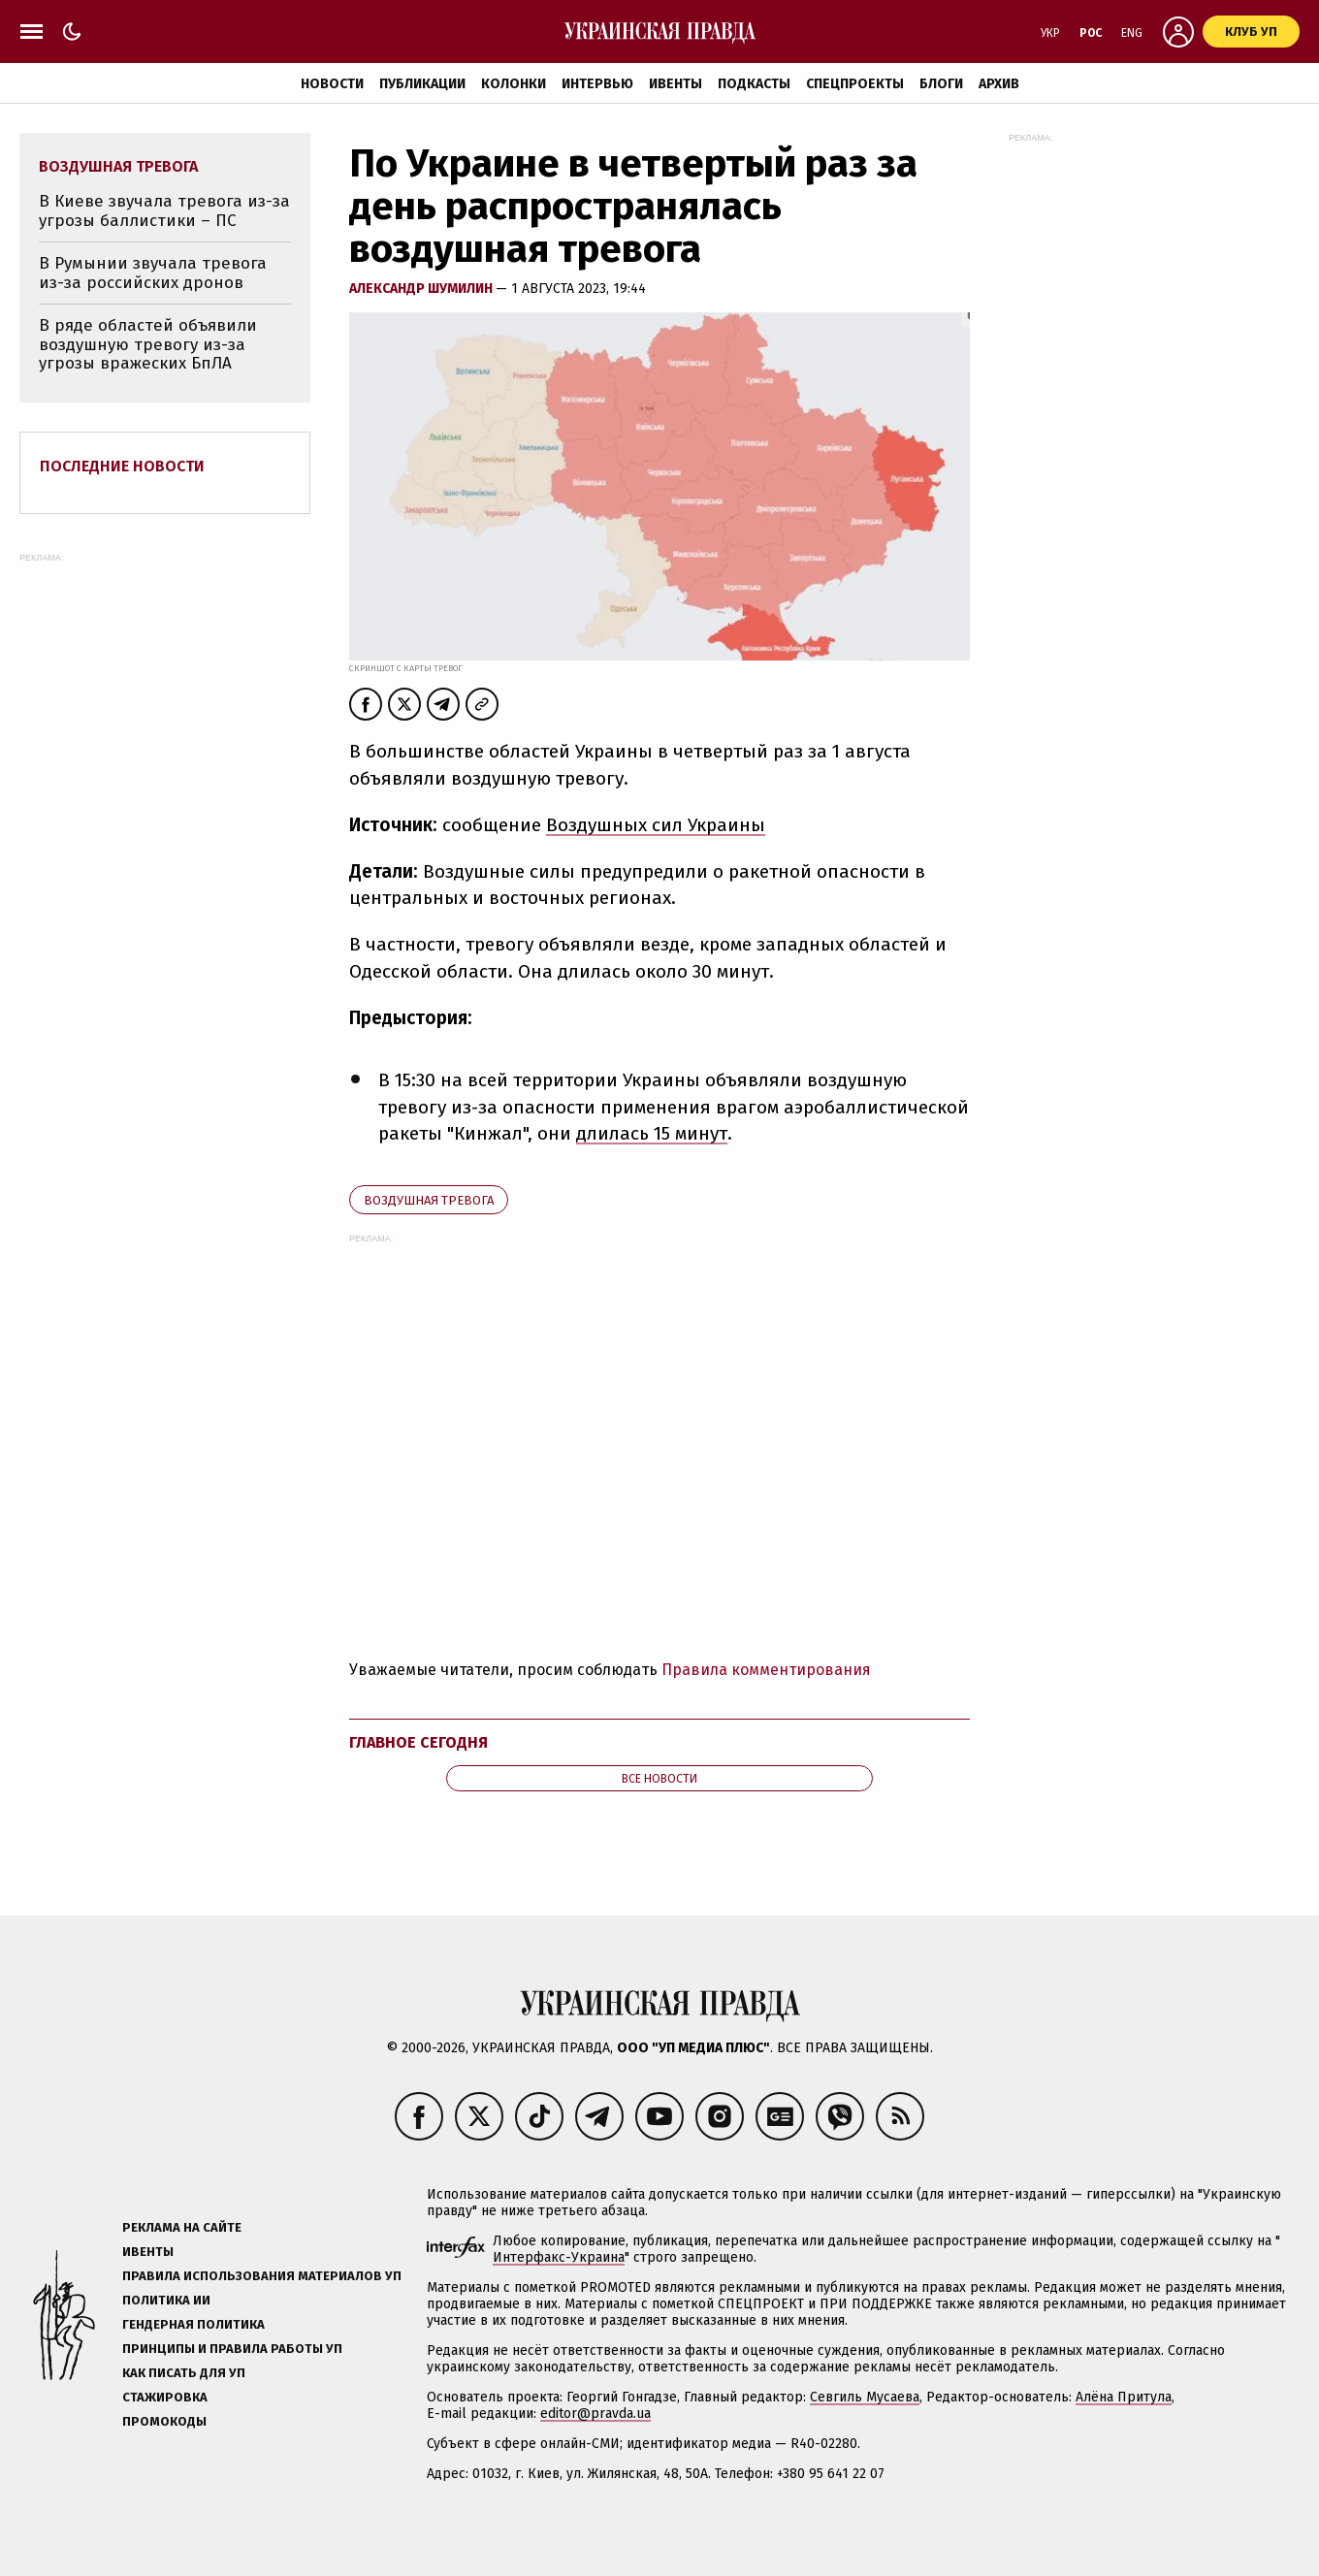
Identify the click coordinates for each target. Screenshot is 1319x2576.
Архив (999, 84)
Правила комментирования (766, 1669)
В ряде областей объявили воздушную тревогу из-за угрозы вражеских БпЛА (148, 344)
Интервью (597, 84)
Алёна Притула (1124, 2397)
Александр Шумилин (422, 288)
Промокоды (164, 2421)
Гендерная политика (193, 2324)
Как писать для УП (183, 2373)
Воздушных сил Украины (655, 825)
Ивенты (675, 84)
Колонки (513, 84)
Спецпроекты (855, 84)
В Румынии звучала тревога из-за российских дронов (153, 273)
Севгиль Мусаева (864, 2397)
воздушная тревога (429, 1200)
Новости (332, 84)
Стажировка (165, 2397)
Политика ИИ (166, 2300)
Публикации (422, 84)
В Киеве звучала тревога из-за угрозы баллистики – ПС (164, 211)
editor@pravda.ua (595, 2413)
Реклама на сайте (181, 2227)
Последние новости (122, 466)
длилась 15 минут (651, 1133)
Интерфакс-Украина (559, 2257)
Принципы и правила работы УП (232, 2348)
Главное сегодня (418, 1742)
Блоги (941, 84)
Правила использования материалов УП (262, 2276)
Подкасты (754, 84)
